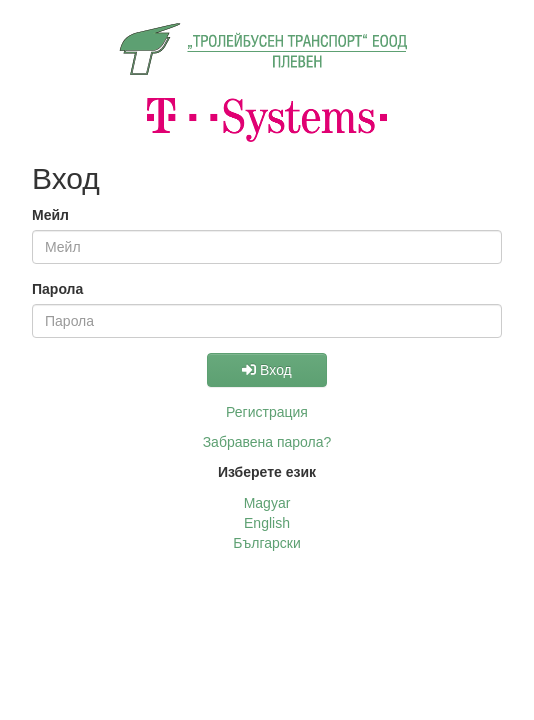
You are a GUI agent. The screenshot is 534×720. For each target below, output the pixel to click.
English (267, 523)
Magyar (267, 503)
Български (266, 543)
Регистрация (267, 412)
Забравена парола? (267, 442)
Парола (57, 289)
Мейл (50, 215)
